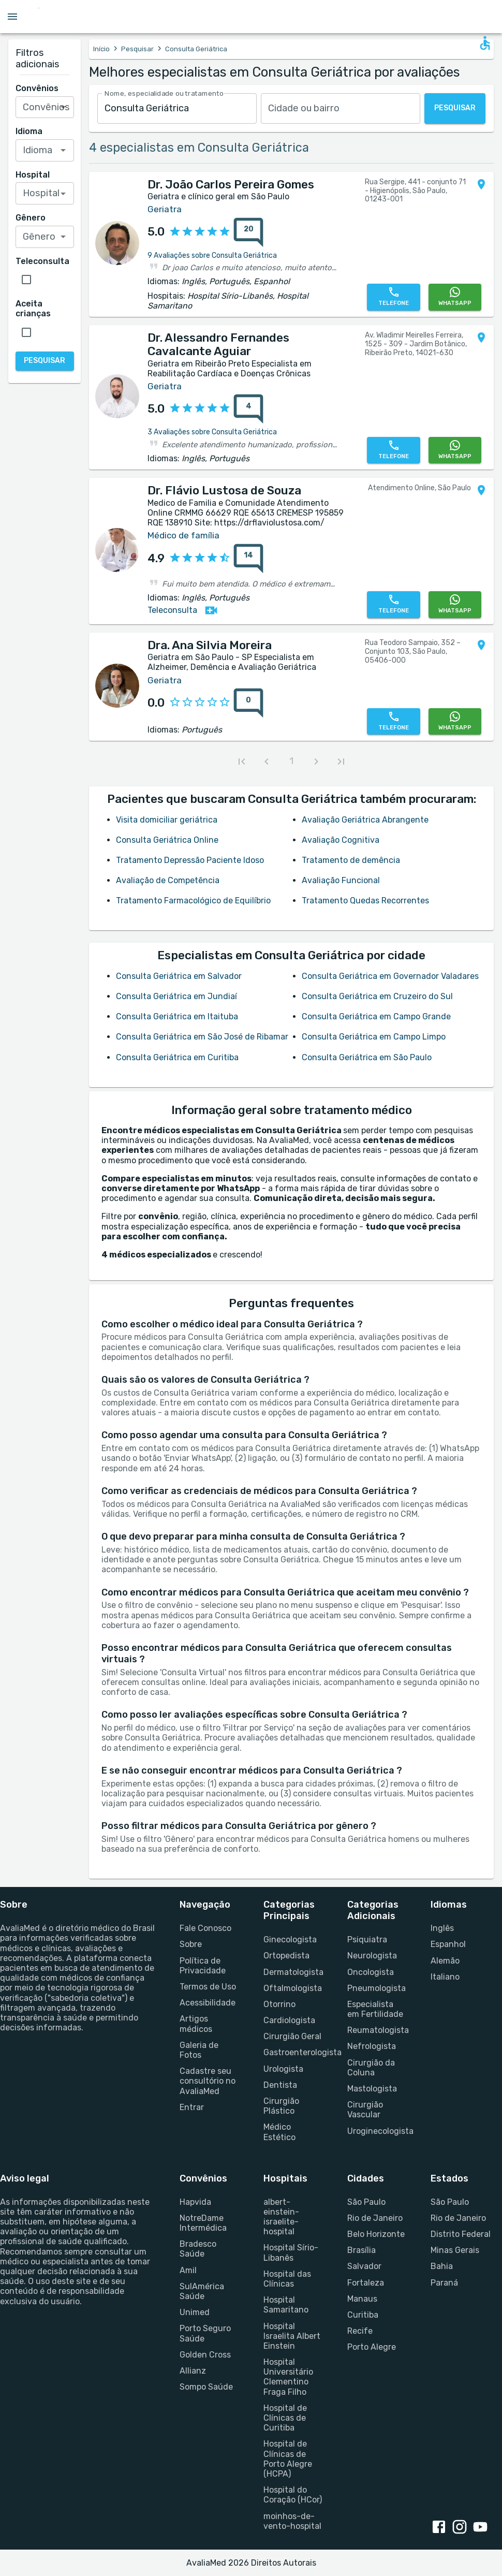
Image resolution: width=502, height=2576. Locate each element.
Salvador (364, 2266)
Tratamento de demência (351, 860)
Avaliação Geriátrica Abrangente (365, 820)
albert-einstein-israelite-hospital (281, 2217)
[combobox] (177, 108)
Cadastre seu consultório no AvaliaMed (207, 2081)
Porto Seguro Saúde (205, 2333)
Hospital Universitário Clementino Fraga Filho (288, 2377)
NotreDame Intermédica (203, 2223)
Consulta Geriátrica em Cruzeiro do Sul (377, 996)
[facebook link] (441, 2528)
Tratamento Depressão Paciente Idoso (190, 860)
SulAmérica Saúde (202, 2291)
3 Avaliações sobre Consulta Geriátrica (212, 432)
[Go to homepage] (70, 16)
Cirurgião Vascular (365, 2109)
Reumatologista (376, 2030)
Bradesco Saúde (198, 2249)
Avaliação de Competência (167, 880)
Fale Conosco (205, 1928)
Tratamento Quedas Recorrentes (365, 900)
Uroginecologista (376, 2131)
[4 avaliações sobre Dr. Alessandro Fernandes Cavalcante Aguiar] (248, 409)
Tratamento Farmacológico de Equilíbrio (193, 900)
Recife (360, 2331)
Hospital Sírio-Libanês (290, 2252)
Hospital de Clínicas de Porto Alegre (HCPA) (287, 2459)
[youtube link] (482, 2528)
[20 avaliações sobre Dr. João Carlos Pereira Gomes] (248, 232)
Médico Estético (279, 2132)
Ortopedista (286, 1955)
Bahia (442, 2266)
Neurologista (372, 1955)
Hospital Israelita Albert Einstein (291, 2336)
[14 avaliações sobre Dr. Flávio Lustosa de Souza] (248, 558)
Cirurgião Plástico (281, 2106)
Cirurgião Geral (292, 2036)
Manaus (362, 2299)
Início (101, 49)
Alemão (445, 1961)
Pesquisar (137, 49)
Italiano (445, 1977)
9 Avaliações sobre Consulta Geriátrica (212, 255)
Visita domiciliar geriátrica (166, 820)
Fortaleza (365, 2283)
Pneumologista (376, 1988)
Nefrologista (371, 2046)
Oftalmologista (292, 1988)
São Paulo (366, 2202)
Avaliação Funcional (341, 880)
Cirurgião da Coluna (371, 2067)
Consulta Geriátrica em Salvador (179, 976)
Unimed (195, 2312)
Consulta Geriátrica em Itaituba (177, 1016)
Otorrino (279, 2004)
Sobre (191, 1944)
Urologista (283, 2069)
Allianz (193, 2371)
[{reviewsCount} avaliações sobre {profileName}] (245, 232)
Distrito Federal (461, 2234)
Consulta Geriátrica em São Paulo (367, 1057)
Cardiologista (289, 2020)
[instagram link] (461, 2528)
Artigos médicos (196, 2023)
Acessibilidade (207, 2003)
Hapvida (195, 2202)
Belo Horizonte (376, 2234)
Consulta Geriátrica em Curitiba (177, 1057)
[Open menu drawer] (12, 16)
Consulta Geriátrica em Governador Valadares (390, 976)
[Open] (63, 107)
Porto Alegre (371, 2347)
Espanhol (448, 1944)
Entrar (192, 2107)
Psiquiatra (367, 1939)
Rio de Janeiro (375, 2218)
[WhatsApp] (455, 297)
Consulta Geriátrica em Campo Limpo (374, 1037)
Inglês (442, 1928)
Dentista (280, 2085)
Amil (188, 2270)
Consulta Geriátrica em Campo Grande (376, 1016)
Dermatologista (292, 1972)
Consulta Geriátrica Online (167, 840)
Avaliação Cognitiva (340, 840)
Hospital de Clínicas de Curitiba (285, 2418)
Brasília (361, 2250)
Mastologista (372, 2089)
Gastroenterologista (292, 2052)
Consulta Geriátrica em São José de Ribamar (202, 1037)
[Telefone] (393, 297)
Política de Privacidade (203, 1965)
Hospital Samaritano (285, 2305)
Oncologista (370, 1972)
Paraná (444, 2283)
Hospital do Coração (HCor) (292, 2495)
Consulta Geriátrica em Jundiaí (176, 996)
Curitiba (362, 2315)
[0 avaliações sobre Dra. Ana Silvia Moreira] (248, 703)
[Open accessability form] (484, 42)
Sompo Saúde (206, 2387)
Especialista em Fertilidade (375, 2009)
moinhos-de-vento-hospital (292, 2521)
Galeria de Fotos (199, 2050)
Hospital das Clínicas (287, 2279)
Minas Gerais (455, 2250)
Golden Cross (205, 2355)
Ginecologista (290, 1939)
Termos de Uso (208, 1987)
